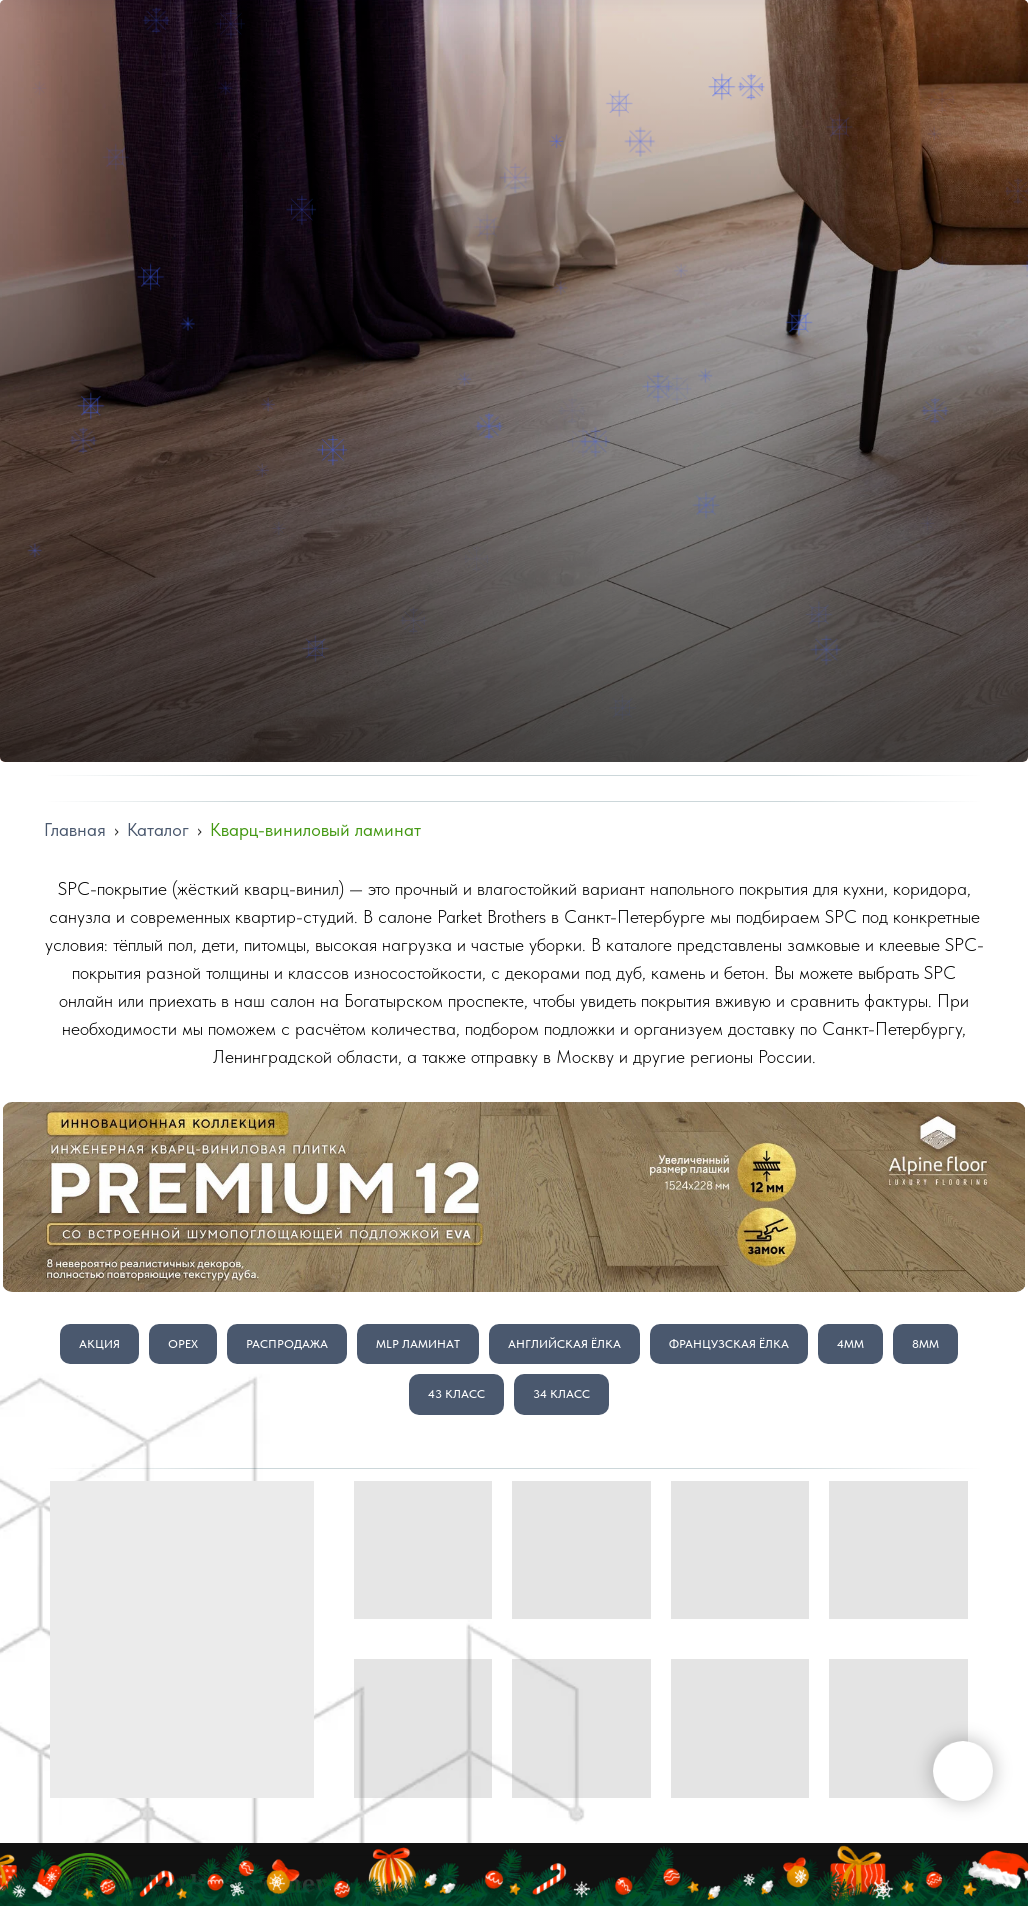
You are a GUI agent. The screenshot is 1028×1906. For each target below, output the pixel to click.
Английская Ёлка (564, 1344)
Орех (183, 1344)
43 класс (456, 1394)
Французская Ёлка (729, 1344)
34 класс (561, 1394)
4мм (850, 1344)
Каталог (158, 829)
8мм (925, 1344)
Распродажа (287, 1344)
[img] (514, 1197)
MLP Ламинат (418, 1344)
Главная (75, 829)
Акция (99, 1344)
